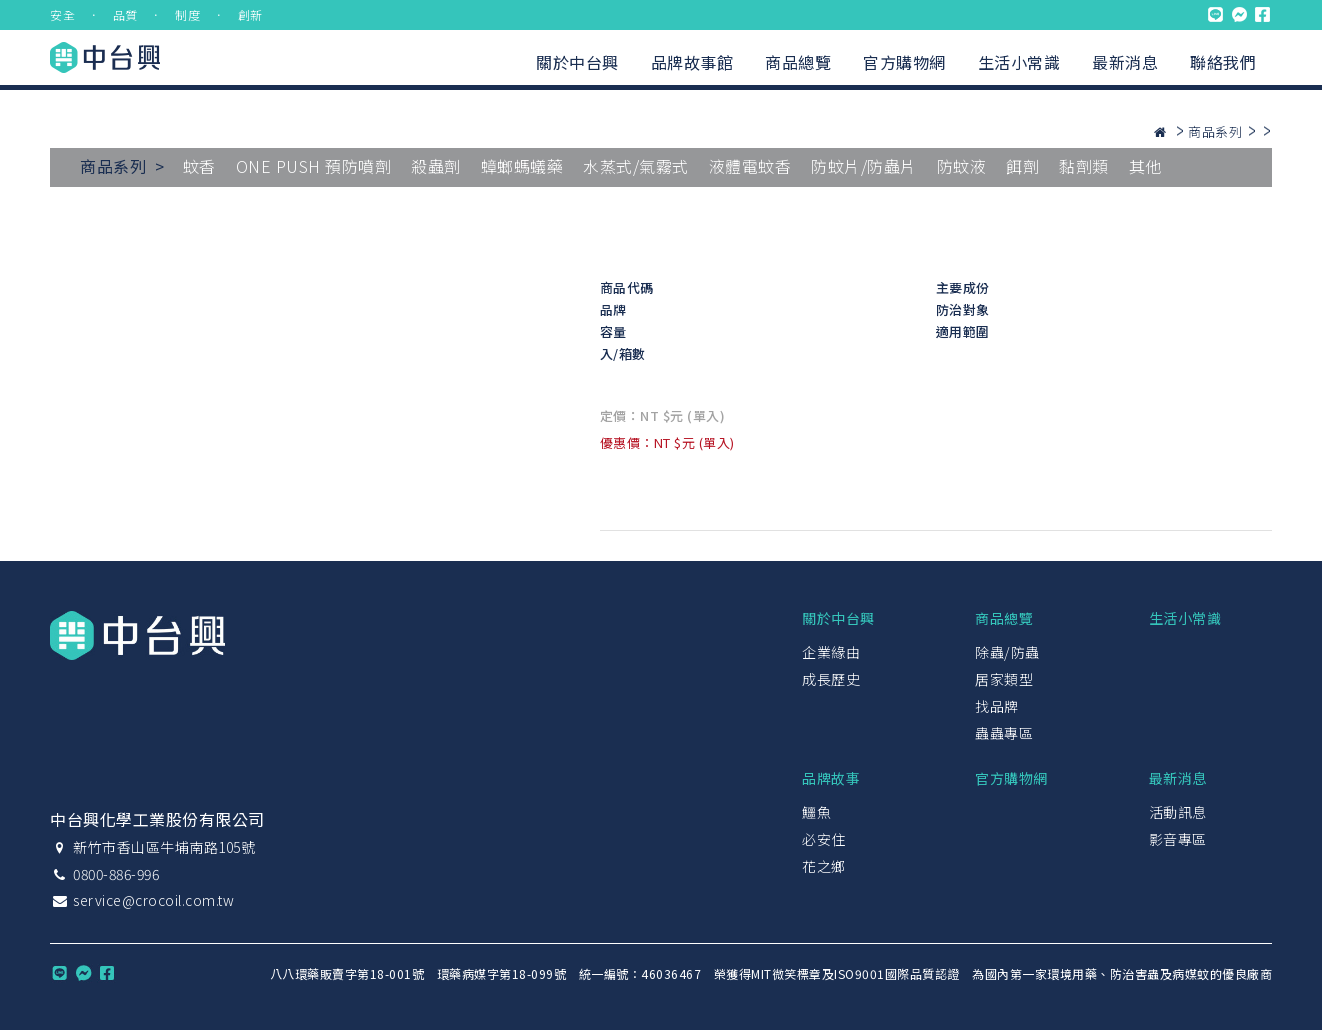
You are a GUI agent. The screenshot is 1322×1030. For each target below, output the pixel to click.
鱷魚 (816, 812)
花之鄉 (824, 866)
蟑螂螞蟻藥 (522, 166)
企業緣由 (831, 652)
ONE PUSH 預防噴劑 (314, 166)
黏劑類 (1084, 166)
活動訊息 (1178, 812)
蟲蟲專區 (1004, 733)
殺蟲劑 (436, 166)
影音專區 (1178, 839)
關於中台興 (577, 62)
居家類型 (1004, 679)
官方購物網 (904, 62)
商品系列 (1215, 131)
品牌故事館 (692, 62)
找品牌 (997, 706)
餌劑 (1022, 166)
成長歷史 (831, 679)
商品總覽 (798, 62)
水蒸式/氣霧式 (636, 166)
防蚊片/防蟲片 (864, 166)
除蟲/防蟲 (1007, 652)
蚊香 (199, 166)
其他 (1145, 166)
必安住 (824, 839)
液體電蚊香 (750, 166)
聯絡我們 (1223, 62)
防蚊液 (962, 166)
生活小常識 (1019, 62)
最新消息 (1125, 62)
